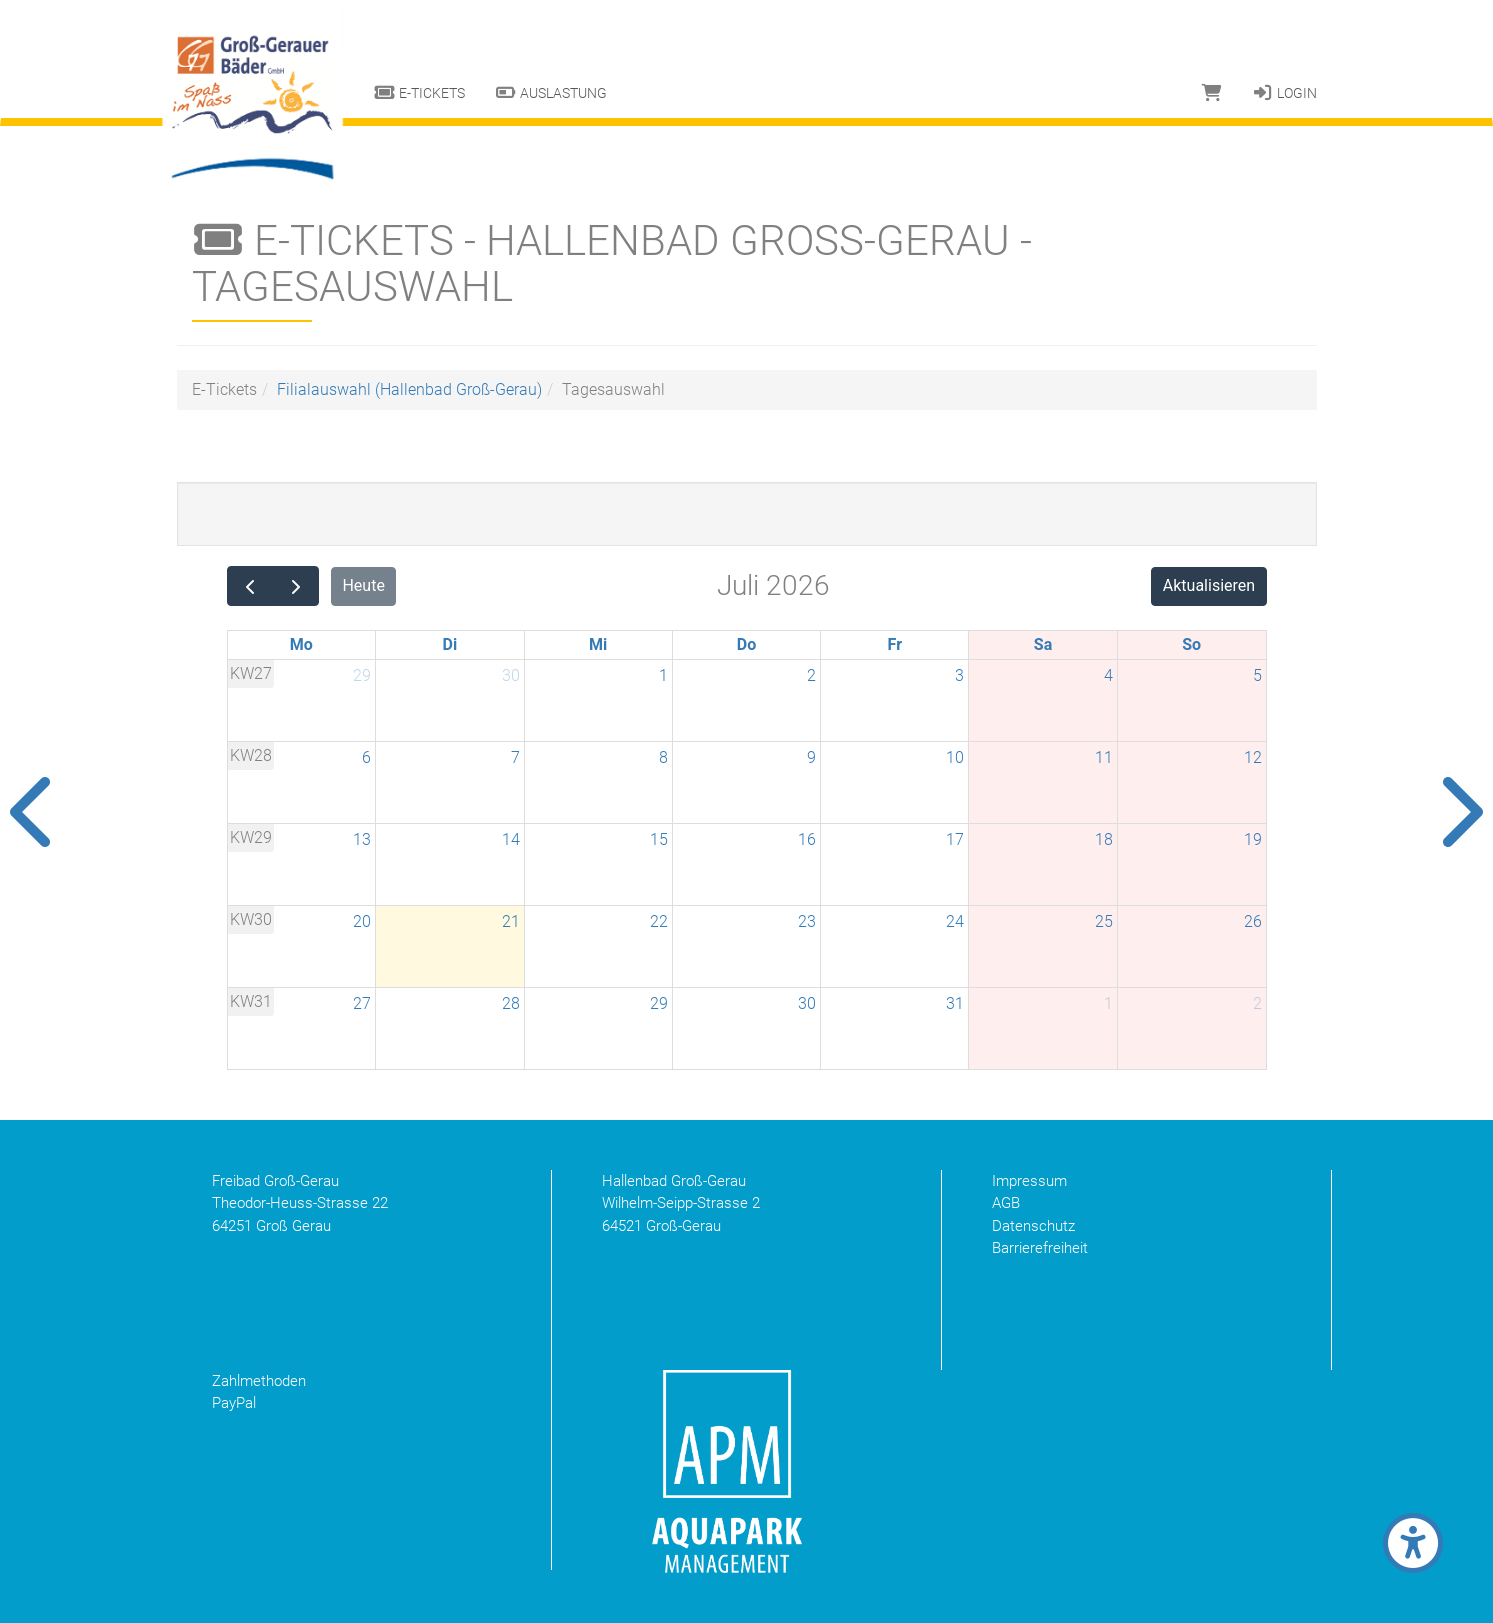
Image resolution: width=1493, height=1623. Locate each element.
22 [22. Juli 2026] (659, 921)
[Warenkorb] (1212, 93)
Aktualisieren (1209, 585)
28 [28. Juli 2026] (511, 1003)
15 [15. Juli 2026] (659, 839)
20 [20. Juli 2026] (362, 921)
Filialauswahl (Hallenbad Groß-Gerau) (409, 389)
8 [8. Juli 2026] (663, 757)
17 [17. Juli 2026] (955, 839)
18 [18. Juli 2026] (1104, 839)
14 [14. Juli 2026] (511, 839)
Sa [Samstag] (1043, 644)
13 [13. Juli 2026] (362, 839)
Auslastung (551, 93)
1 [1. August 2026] (1108, 1003)
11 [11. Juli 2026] (1104, 757)
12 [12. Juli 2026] (1253, 757)
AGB (1006, 1203)
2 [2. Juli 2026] (811, 675)
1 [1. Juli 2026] (663, 675)
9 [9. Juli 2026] (811, 757)
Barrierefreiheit (1040, 1248)
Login (1284, 93)
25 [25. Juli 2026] (1104, 921)
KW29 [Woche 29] (251, 837)
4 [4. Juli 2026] (1108, 675)
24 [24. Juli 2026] (955, 921)
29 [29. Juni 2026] (362, 675)
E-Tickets (419, 93)
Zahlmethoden (259, 1381)
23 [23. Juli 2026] (807, 921)
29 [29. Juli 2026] (659, 1003)
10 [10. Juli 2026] (955, 757)
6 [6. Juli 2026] (366, 757)
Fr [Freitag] (895, 644)
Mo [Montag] (301, 644)
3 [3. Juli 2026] (959, 675)
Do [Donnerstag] (746, 644)
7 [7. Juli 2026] (515, 757)
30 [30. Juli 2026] (807, 1003)
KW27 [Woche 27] (251, 673)
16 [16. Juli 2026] (807, 839)
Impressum (1029, 1181)
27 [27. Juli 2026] (362, 1003)
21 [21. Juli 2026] (511, 921)
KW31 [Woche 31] (251, 1001)
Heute (363, 585)
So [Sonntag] (1191, 644)
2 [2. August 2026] (1257, 1003)
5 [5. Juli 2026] (1257, 675)
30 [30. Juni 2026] (511, 675)
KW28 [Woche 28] (251, 755)
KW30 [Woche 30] (251, 919)
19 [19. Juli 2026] (1253, 839)
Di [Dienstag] (450, 644)
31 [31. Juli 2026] (955, 1003)
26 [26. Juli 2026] (1253, 921)
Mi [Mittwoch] (598, 644)
